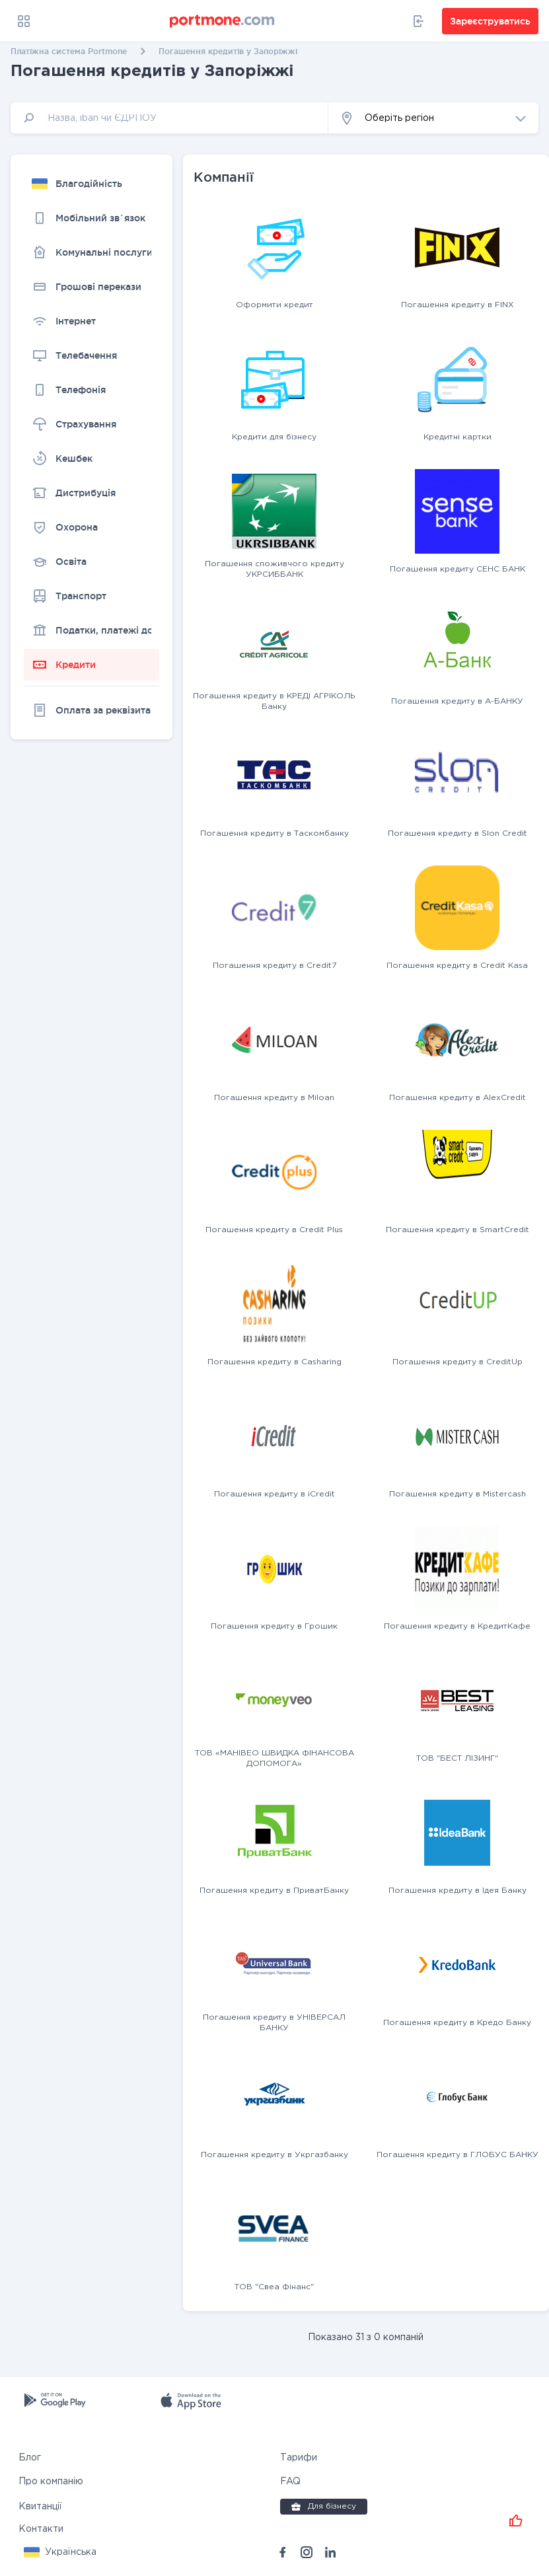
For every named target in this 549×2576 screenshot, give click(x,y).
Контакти (40, 2529)
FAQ (290, 2481)
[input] (169, 117)
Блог (29, 2458)
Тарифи (298, 2458)
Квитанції (40, 2507)
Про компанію (50, 2481)
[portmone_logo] (222, 21)
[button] (433, 117)
